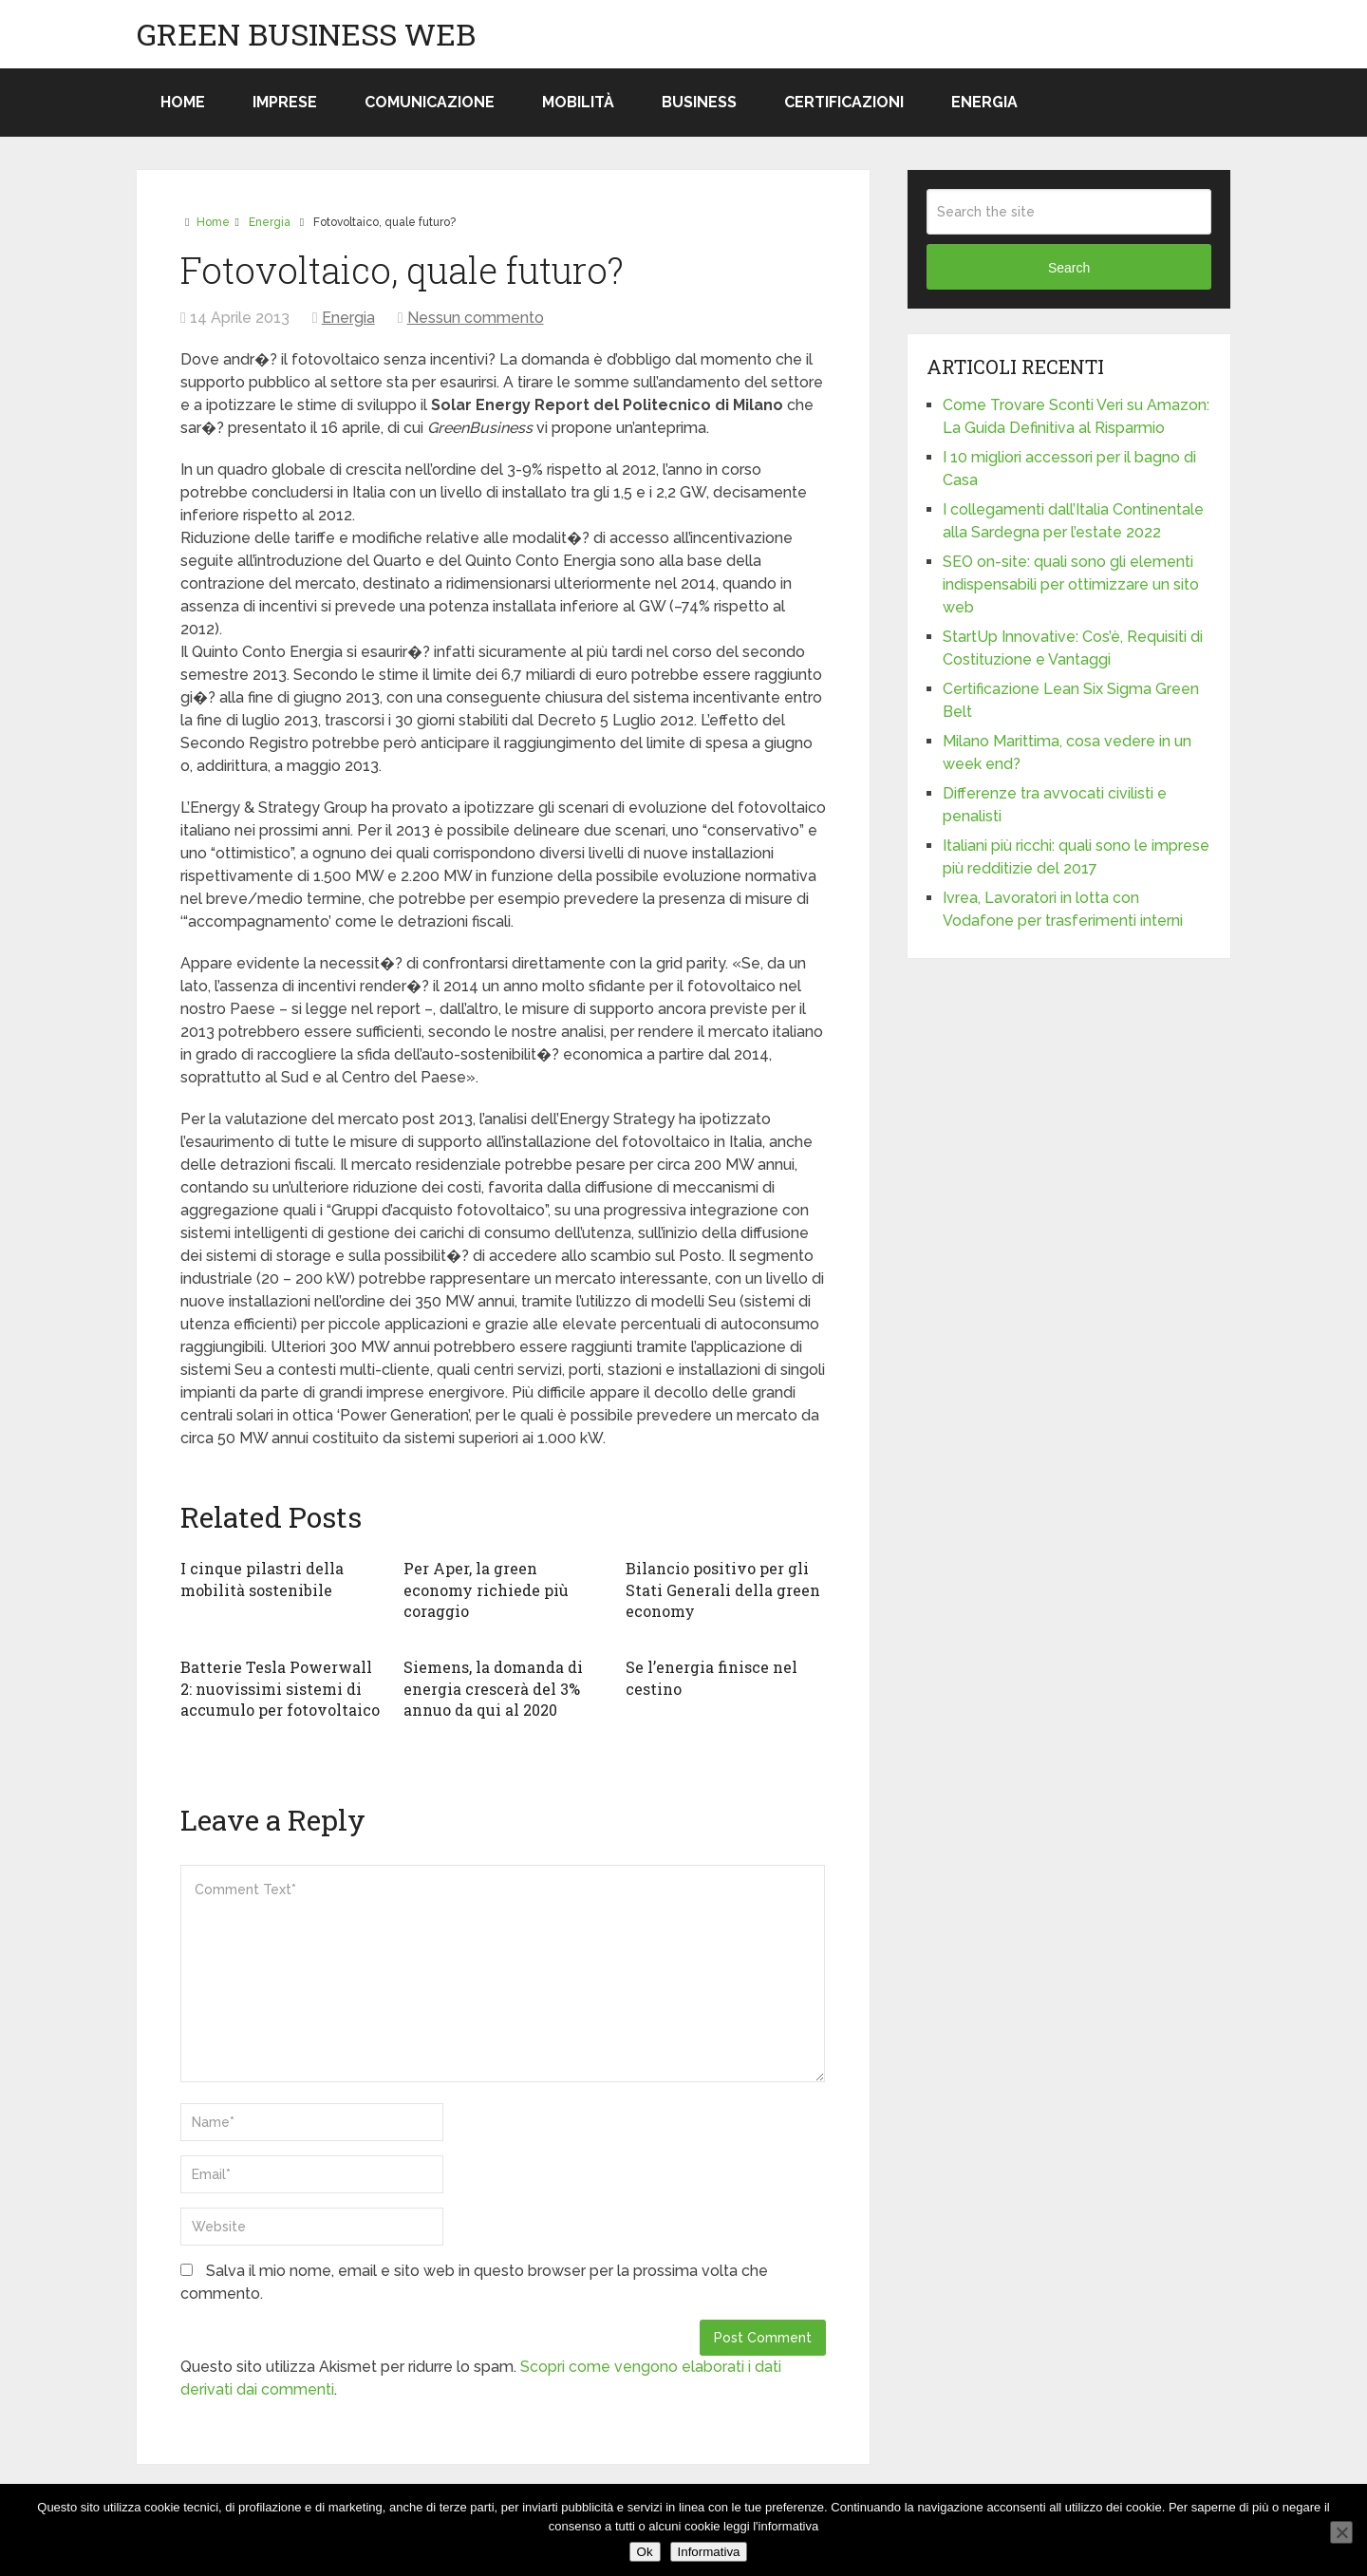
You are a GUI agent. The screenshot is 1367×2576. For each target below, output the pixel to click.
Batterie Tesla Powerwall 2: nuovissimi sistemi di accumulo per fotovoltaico (280, 1688)
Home (182, 102)
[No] (1341, 2532)
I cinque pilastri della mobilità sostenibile (262, 1578)
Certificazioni (844, 102)
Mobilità (578, 102)
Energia (984, 102)
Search (1069, 267)
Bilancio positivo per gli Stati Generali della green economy (723, 1589)
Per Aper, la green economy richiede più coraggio (486, 1589)
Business (699, 102)
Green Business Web (306, 34)
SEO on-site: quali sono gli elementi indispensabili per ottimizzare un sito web (1071, 584)
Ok (645, 2552)
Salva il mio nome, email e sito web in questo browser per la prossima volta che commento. (474, 2282)
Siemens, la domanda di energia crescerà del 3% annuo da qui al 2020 (493, 1688)
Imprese (285, 102)
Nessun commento (475, 318)
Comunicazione (430, 102)
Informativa (709, 2552)
